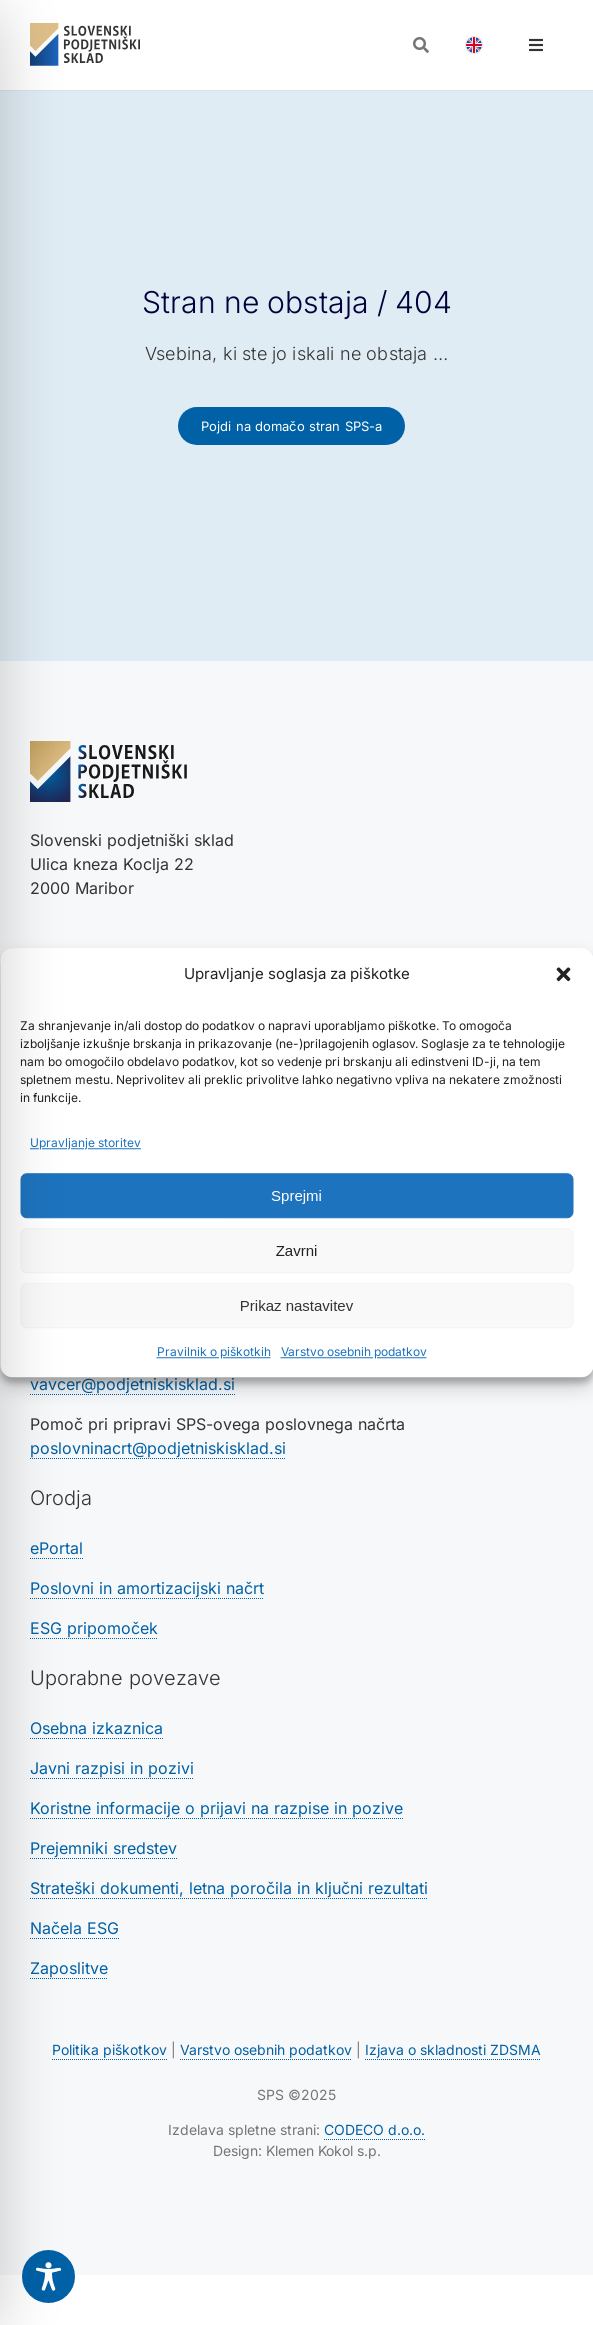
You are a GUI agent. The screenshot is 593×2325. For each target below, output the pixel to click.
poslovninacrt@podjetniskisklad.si (158, 1448)
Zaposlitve (69, 1968)
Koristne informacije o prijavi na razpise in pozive (216, 1808)
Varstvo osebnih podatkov (354, 1351)
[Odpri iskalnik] (421, 45)
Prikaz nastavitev (296, 1305)
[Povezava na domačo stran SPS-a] (292, 426)
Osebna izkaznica (96, 1728)
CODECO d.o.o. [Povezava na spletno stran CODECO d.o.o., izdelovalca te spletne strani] (374, 2129)
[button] (563, 974)
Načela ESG (74, 1928)
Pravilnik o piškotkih (214, 1351)
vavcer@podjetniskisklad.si (132, 1384)
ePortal (56, 1548)
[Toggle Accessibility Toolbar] (48, 2276)
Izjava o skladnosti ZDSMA (453, 2049)
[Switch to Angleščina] (474, 45)
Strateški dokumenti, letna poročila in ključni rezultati (229, 1888)
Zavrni (297, 1250)
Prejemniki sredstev (103, 1848)
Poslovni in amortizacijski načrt (147, 1588)
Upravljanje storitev (85, 1142)
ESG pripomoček (94, 1628)
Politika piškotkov (109, 2049)
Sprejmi (296, 1195)
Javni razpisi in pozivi (112, 1768)
